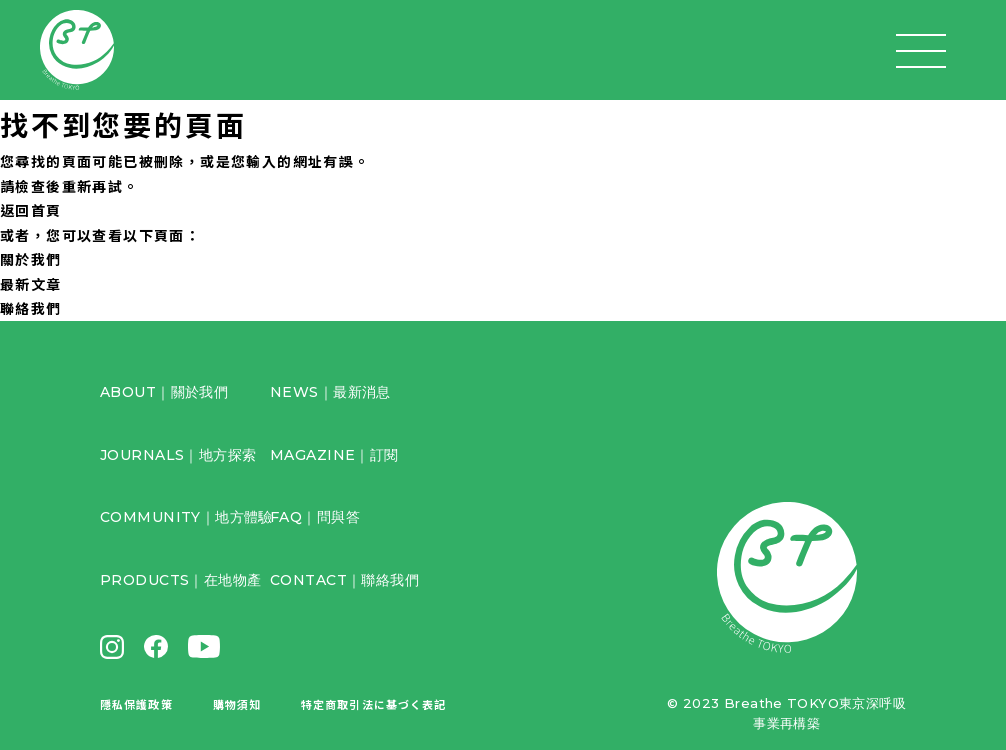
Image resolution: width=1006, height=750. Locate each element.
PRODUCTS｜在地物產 (180, 580)
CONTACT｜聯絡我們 (344, 580)
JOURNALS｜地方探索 (178, 455)
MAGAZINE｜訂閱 (334, 455)
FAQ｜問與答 (315, 517)
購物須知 (237, 704)
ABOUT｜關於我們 (164, 392)
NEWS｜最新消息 (330, 392)
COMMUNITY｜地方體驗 (186, 517)
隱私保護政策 (136, 704)
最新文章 (31, 284)
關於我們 (31, 259)
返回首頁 (31, 210)
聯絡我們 (31, 308)
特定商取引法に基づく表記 (373, 704)
